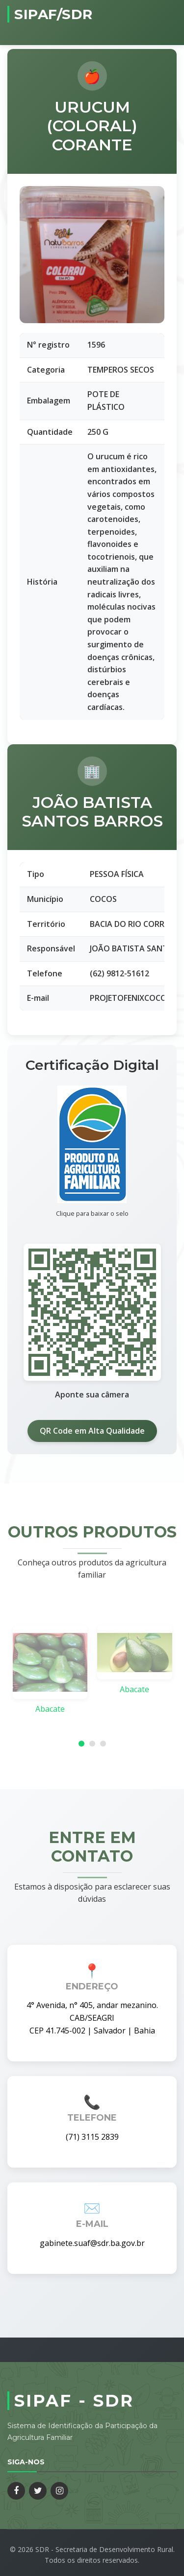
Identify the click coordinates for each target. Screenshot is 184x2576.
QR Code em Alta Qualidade (92, 1430)
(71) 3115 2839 (92, 2136)
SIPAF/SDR (53, 14)
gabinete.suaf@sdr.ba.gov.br (92, 2243)
